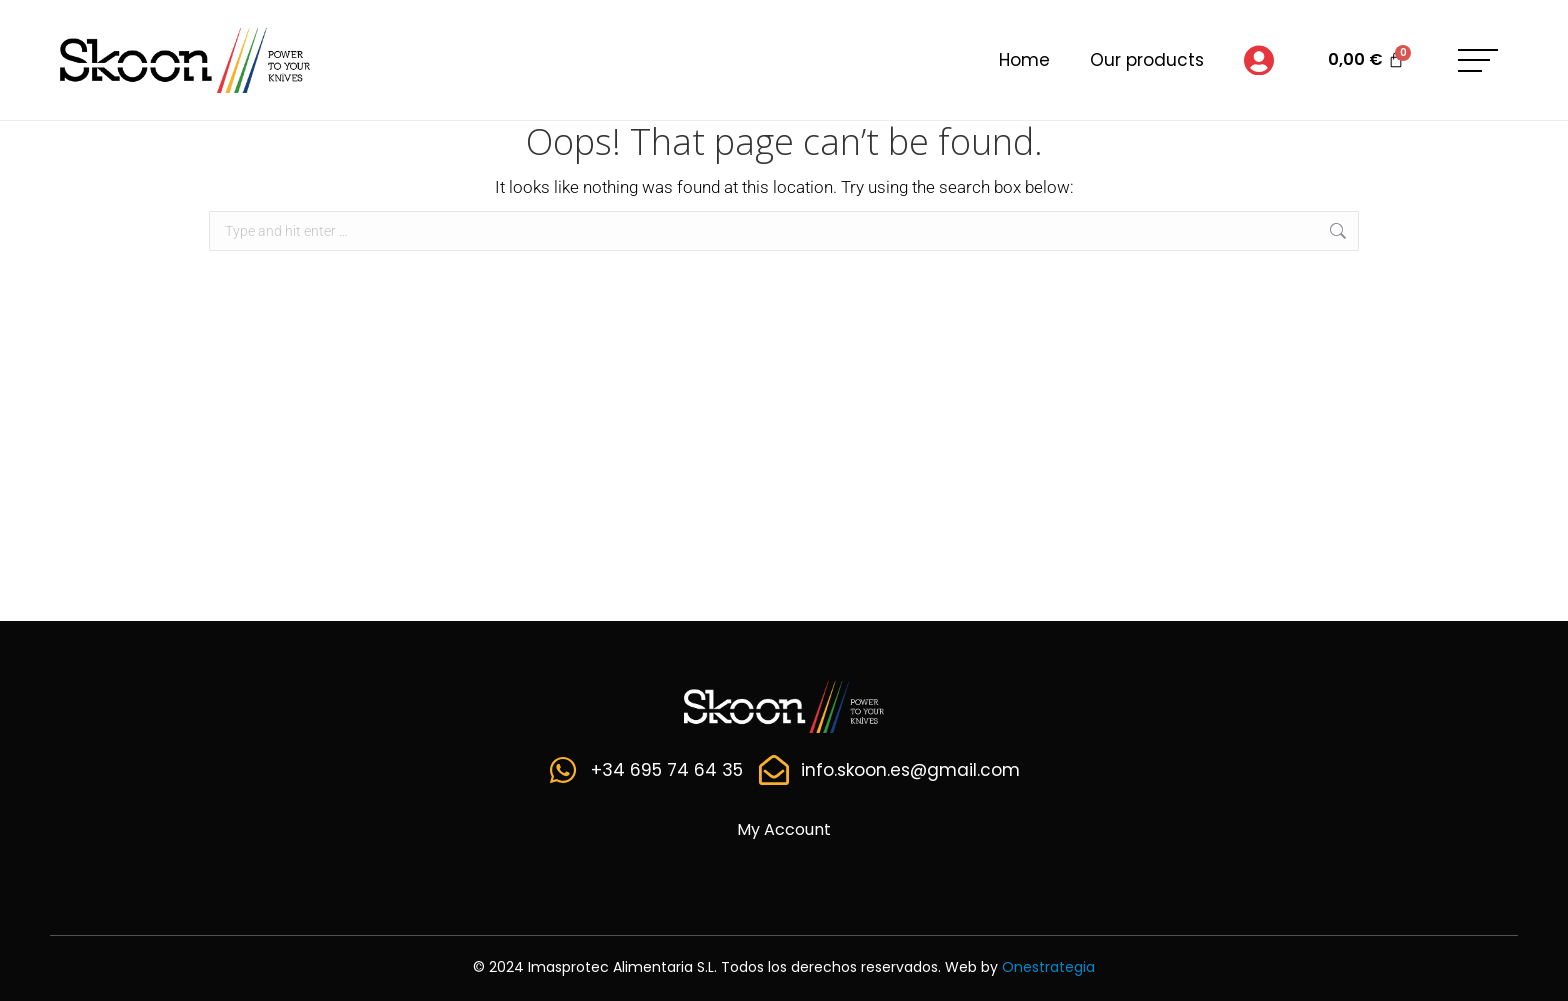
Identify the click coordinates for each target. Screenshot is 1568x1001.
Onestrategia (1048, 967)
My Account (784, 829)
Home (1024, 60)
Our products (1147, 60)
